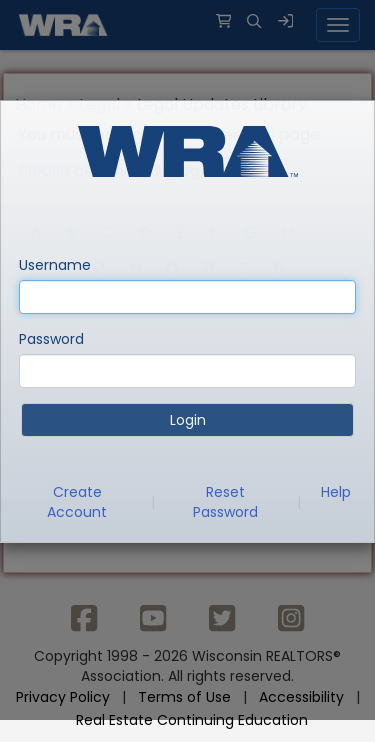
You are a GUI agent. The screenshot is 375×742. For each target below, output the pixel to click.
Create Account (77, 502)
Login (188, 420)
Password (51, 339)
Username (55, 265)
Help (336, 492)
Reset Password (225, 502)
